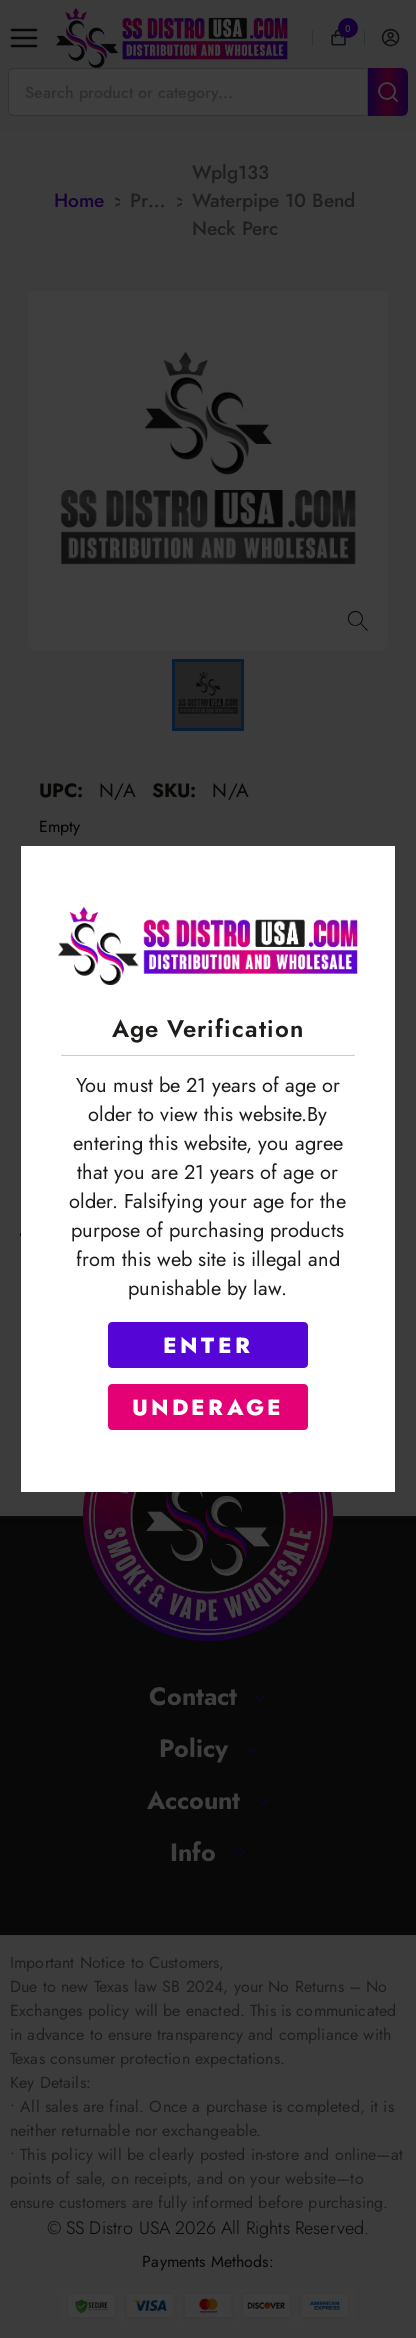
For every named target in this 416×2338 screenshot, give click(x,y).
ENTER (208, 1345)
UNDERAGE (208, 1407)
